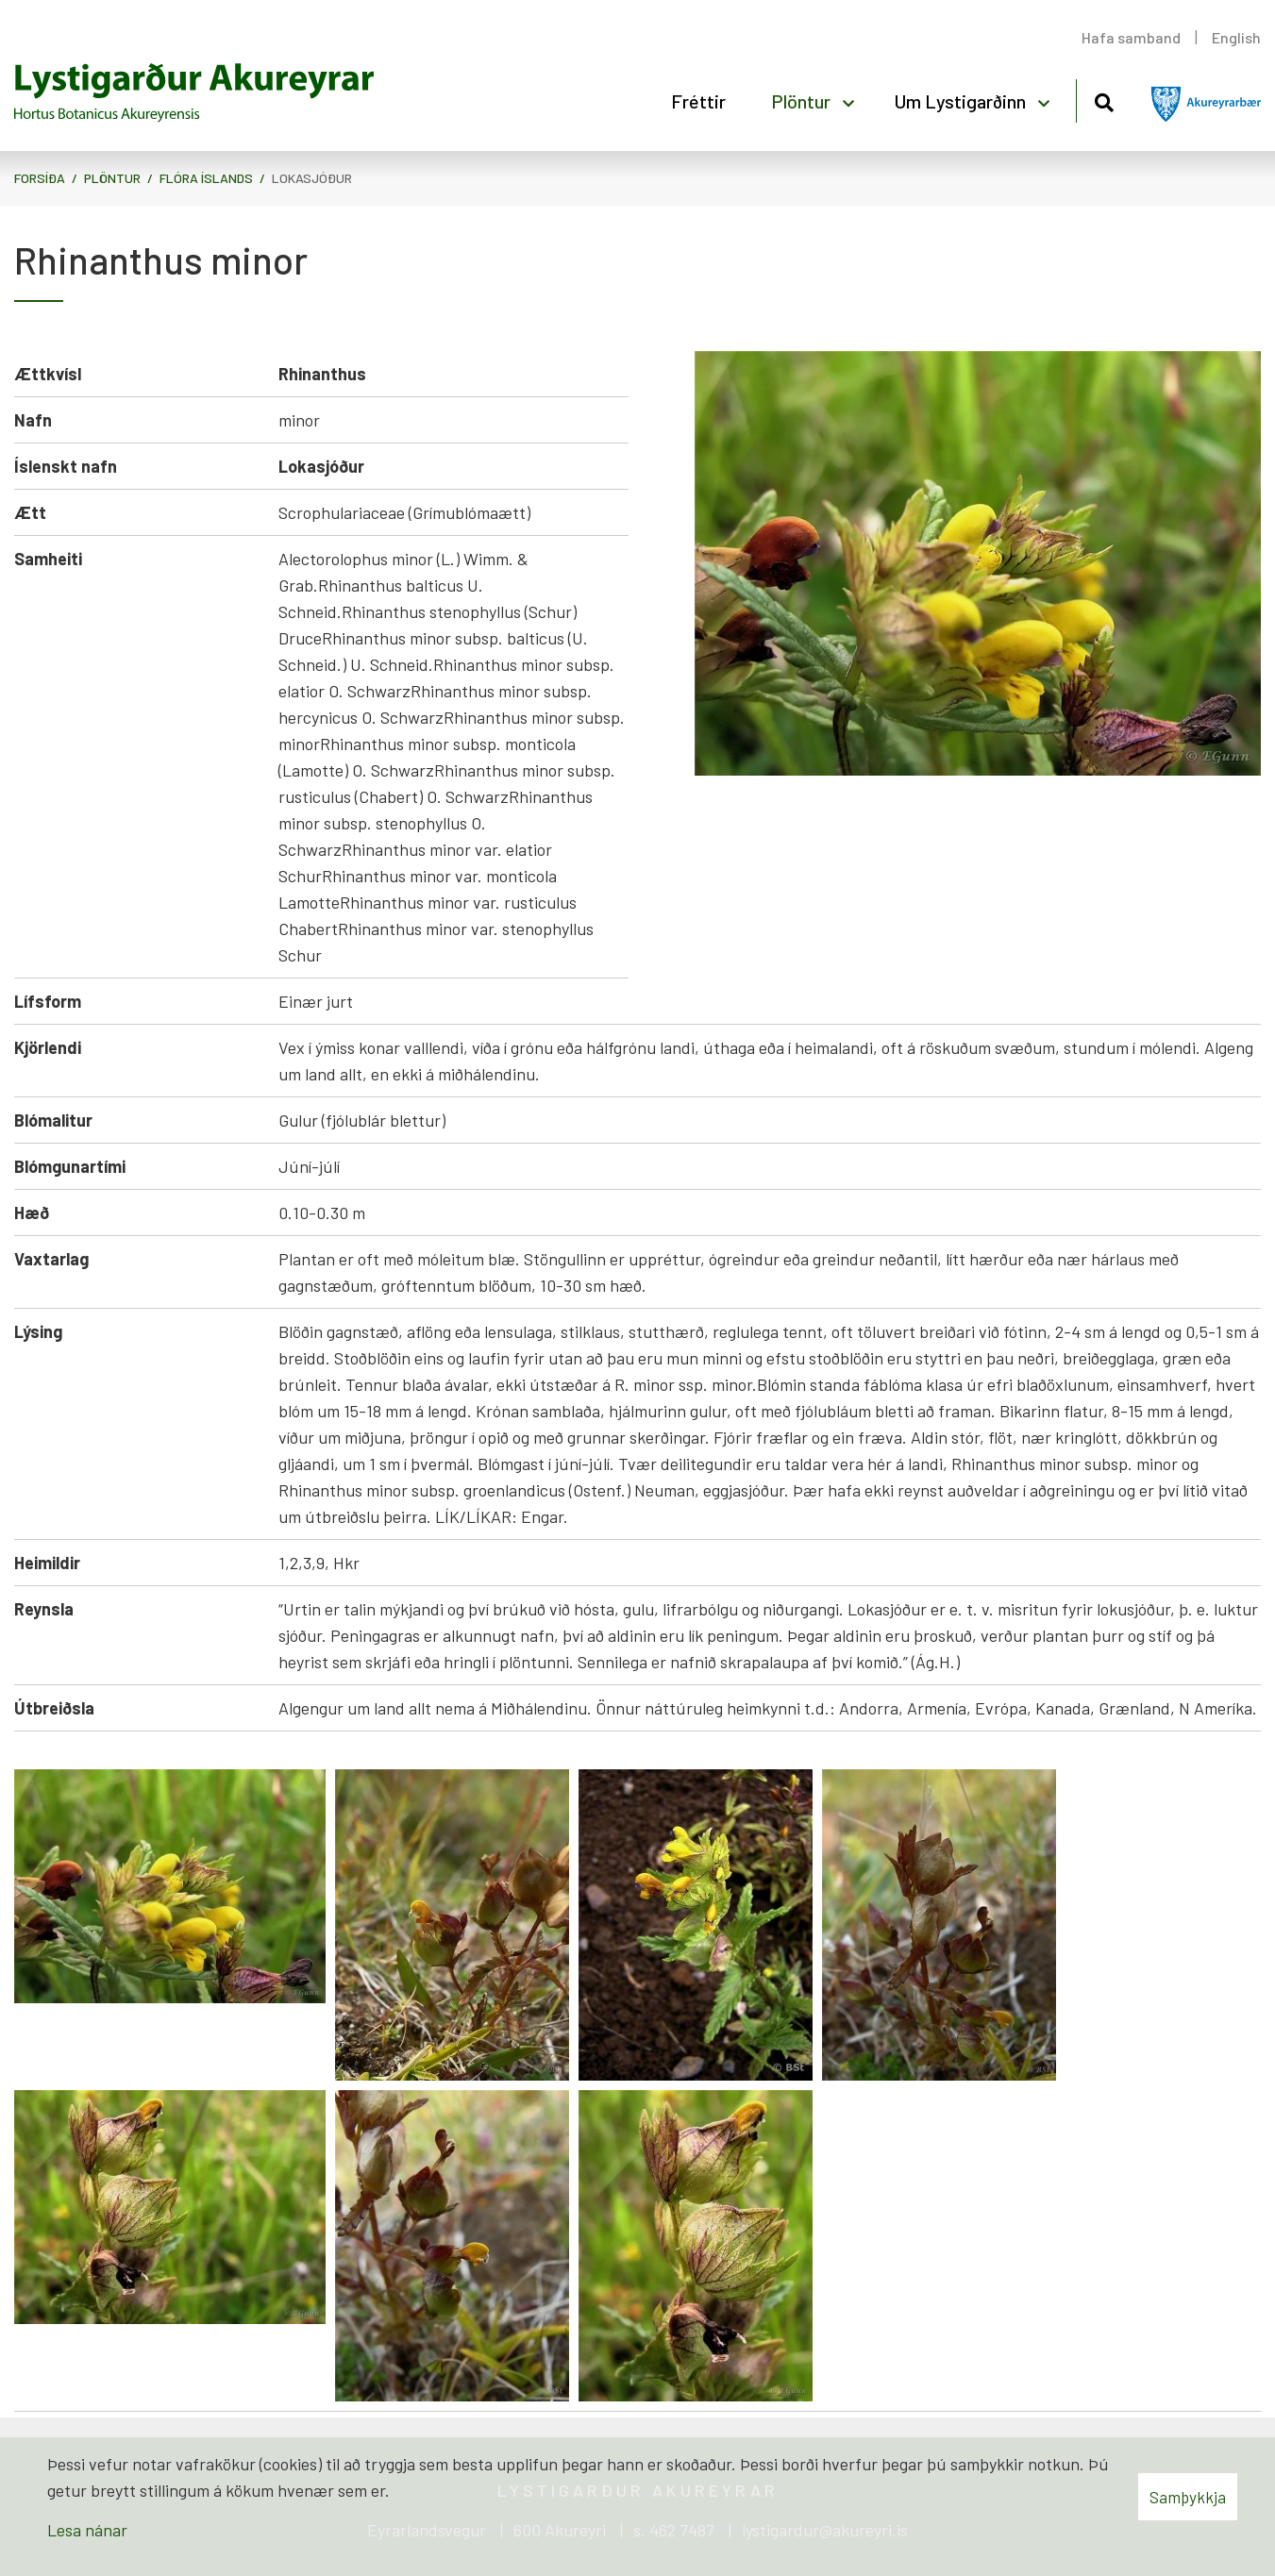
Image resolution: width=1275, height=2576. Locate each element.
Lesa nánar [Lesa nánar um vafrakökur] (87, 2529)
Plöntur (112, 178)
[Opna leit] (1104, 99)
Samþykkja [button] (1187, 2496)
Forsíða (39, 178)
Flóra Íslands (206, 178)
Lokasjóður (312, 178)
